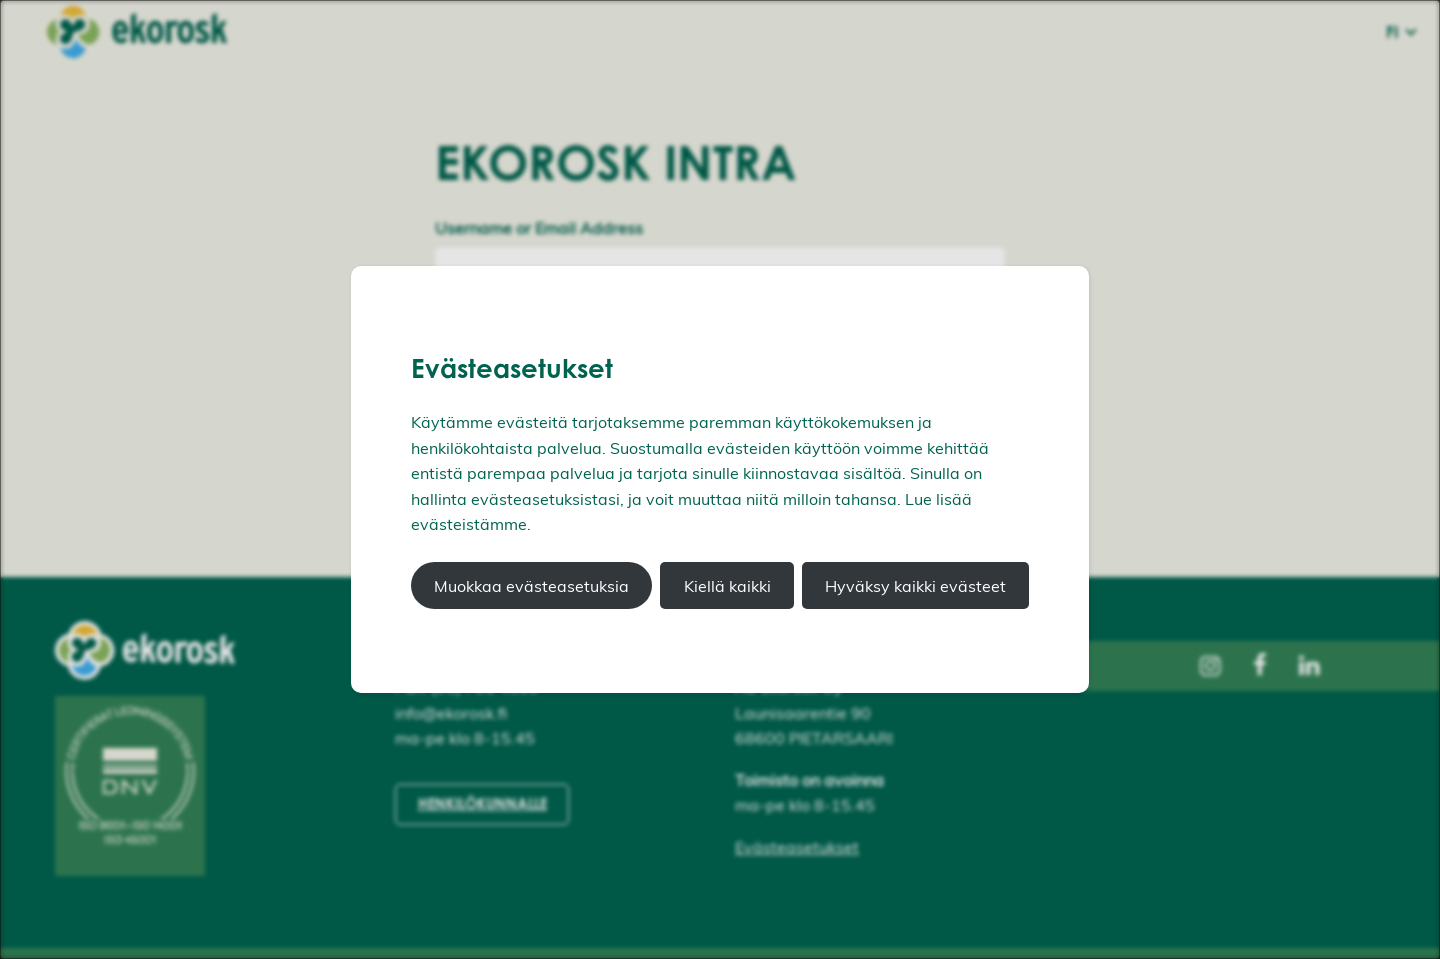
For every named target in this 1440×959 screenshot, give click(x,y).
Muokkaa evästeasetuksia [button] (531, 586)
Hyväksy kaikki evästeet (915, 586)
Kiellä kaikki (727, 586)
